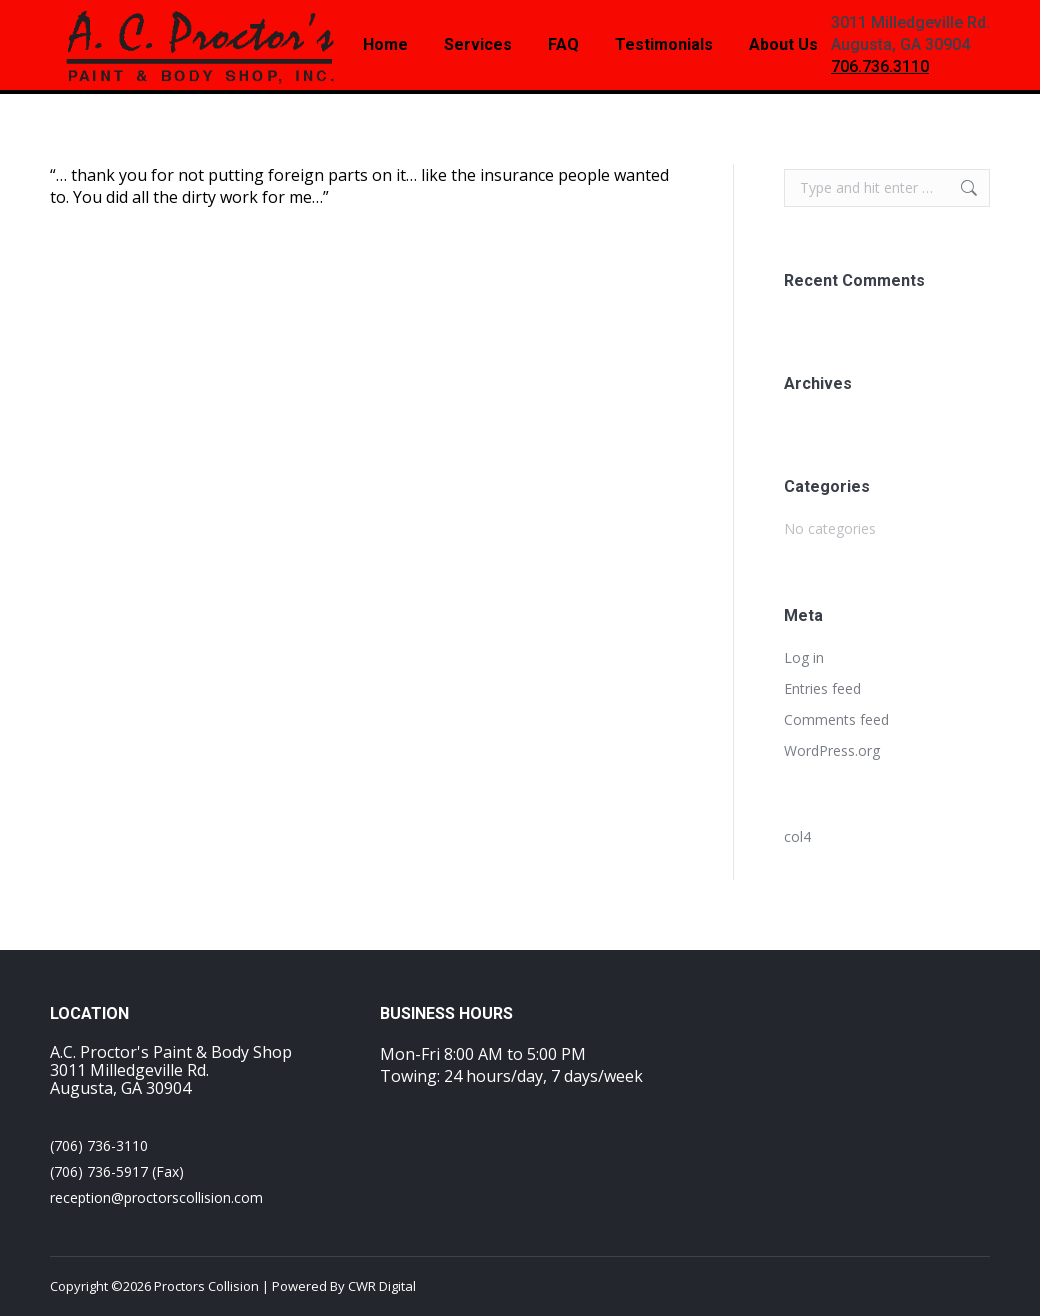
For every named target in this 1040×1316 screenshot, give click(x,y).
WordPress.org (832, 750)
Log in (804, 657)
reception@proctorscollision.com (156, 1197)
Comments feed (836, 719)
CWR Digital (382, 1286)
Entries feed (822, 688)
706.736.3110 (880, 66)
